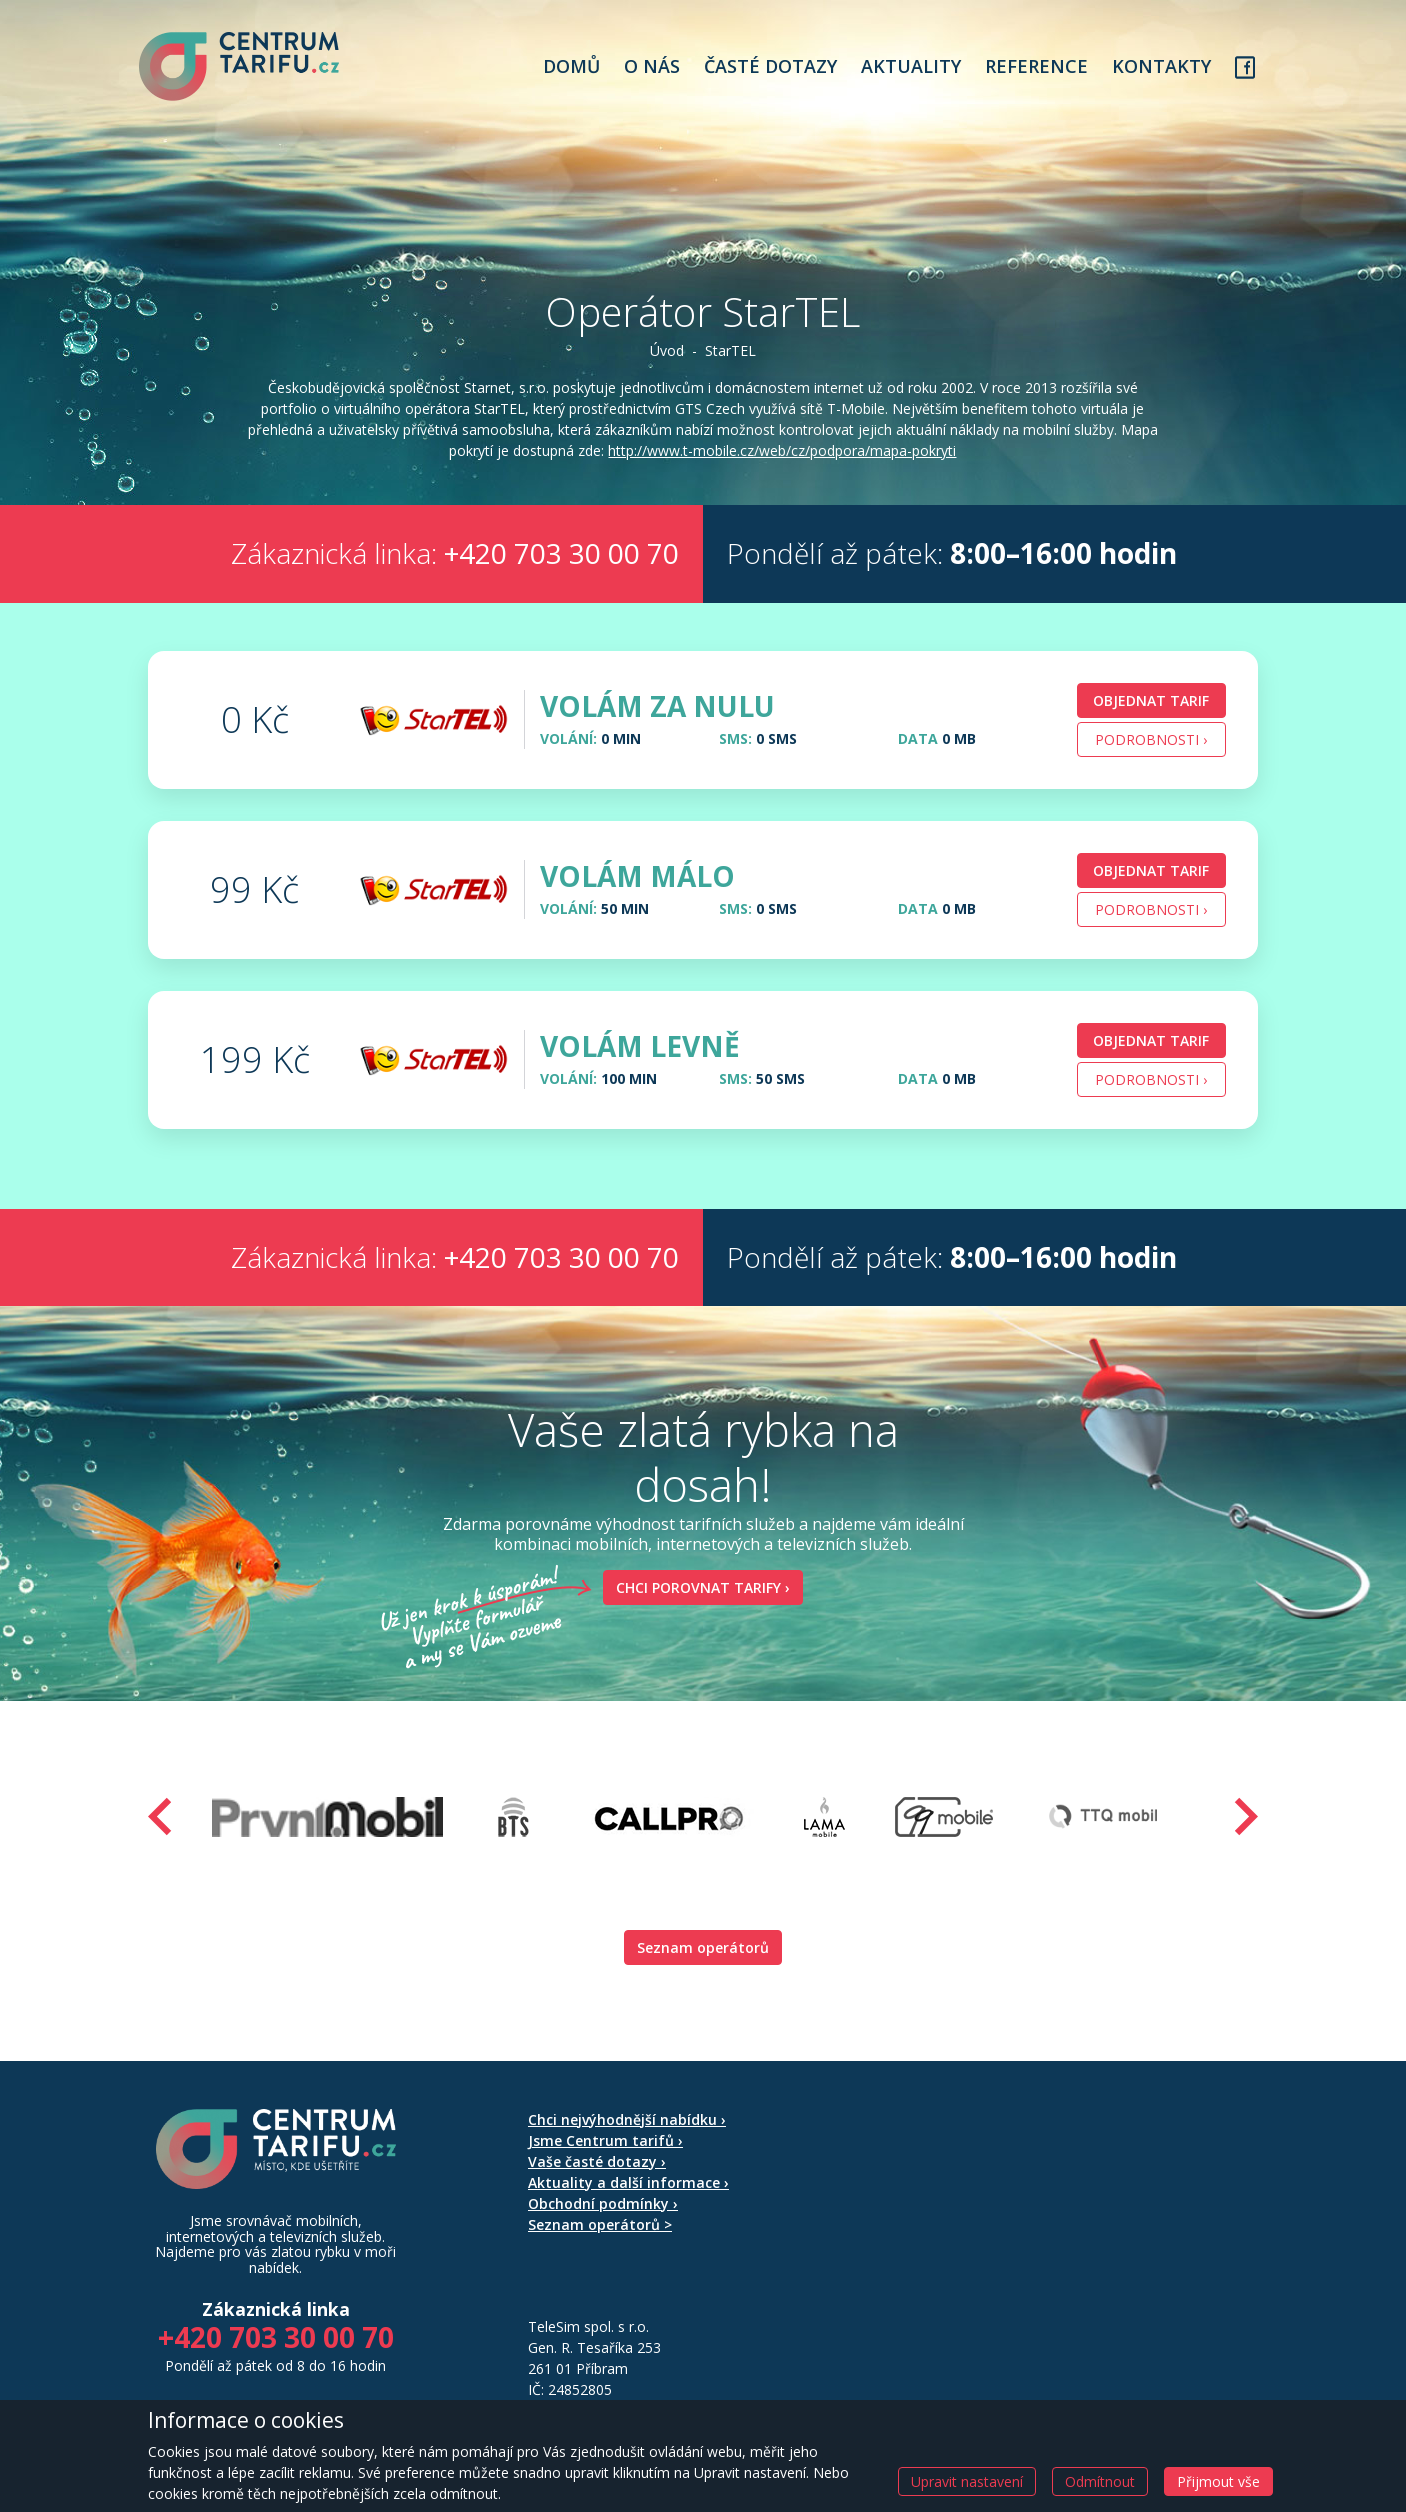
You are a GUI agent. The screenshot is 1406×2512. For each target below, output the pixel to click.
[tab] (703, 747)
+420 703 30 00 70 (561, 581)
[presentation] (160, 1843)
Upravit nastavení (967, 2481)
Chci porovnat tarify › (696, 1614)
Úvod (667, 357)
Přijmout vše (1218, 2481)
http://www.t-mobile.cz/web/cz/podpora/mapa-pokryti (718, 478)
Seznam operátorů (703, 1974)
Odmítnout (1100, 2481)
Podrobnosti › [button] (1151, 766)
